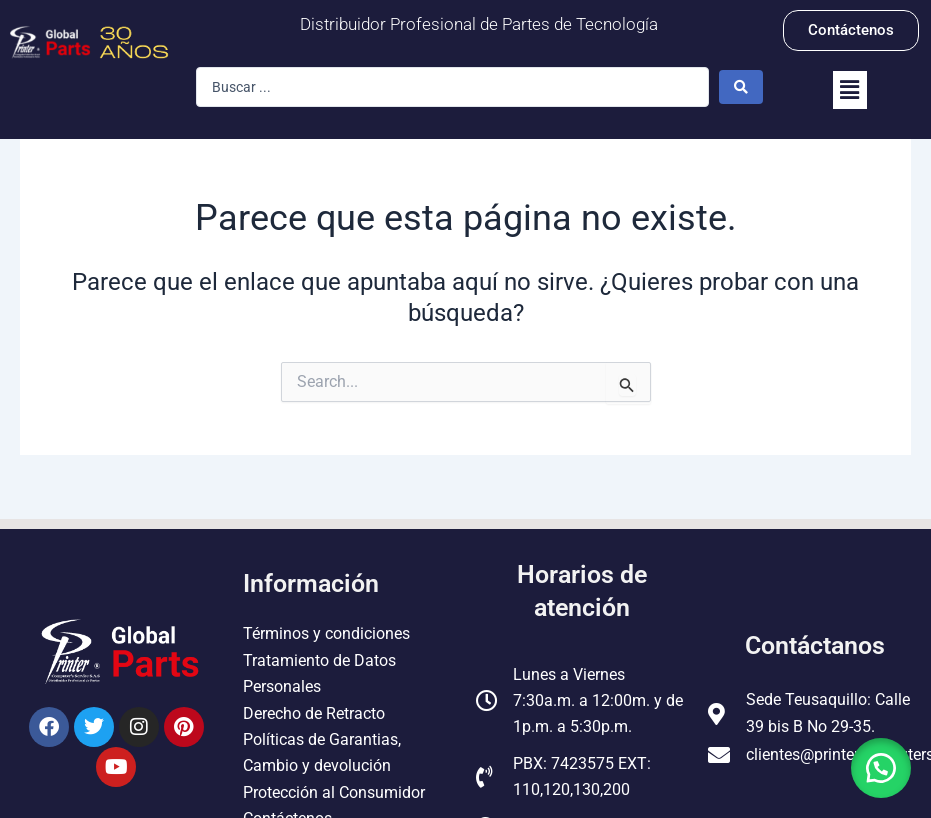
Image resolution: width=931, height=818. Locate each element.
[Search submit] (741, 87)
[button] (850, 90)
